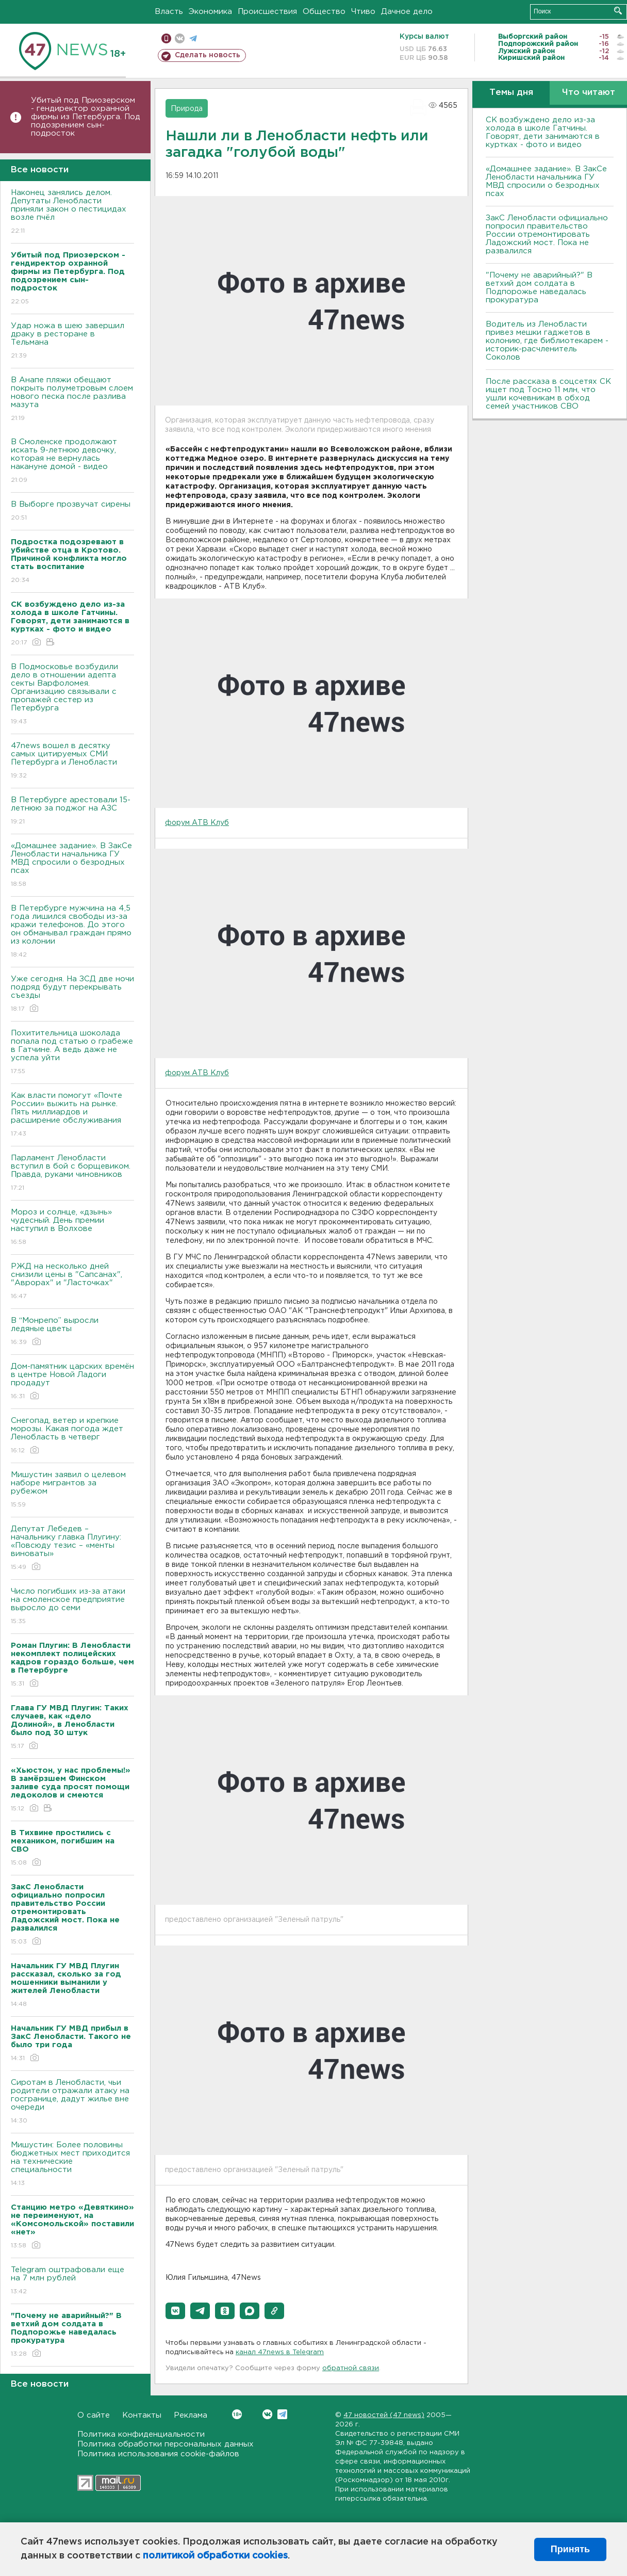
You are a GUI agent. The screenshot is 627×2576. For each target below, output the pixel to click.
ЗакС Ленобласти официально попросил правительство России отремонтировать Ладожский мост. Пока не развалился (547, 234)
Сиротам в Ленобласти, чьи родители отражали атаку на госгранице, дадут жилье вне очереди (72, 2102)
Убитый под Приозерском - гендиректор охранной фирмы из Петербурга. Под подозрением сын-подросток (85, 117)
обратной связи (350, 2368)
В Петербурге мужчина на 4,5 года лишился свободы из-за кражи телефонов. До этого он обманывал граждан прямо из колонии (72, 932)
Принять (570, 2549)
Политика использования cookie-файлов (158, 2454)
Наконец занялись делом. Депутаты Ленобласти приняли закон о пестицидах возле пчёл (72, 212)
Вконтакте (237, 2414)
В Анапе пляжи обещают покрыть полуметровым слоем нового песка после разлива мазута (72, 400)
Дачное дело (407, 11)
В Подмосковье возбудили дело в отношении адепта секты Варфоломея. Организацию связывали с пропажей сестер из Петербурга (72, 694)
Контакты (141, 2415)
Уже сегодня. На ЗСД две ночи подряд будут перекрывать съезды (72, 994)
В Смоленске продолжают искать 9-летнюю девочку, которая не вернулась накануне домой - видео (72, 461)
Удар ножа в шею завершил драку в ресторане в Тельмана (72, 341)
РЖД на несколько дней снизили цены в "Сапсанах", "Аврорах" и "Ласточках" (72, 1282)
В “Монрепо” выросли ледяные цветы (72, 1332)
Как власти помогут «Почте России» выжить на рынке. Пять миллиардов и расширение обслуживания (72, 1115)
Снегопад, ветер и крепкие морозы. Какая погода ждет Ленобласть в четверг (72, 1436)
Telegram (282, 2414)
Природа (187, 109)
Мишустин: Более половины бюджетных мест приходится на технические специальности (72, 2165)
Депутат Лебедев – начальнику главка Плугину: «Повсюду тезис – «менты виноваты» (72, 1548)
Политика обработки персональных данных (165, 2444)
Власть (169, 11)
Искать (618, 10)
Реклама (190, 2415)
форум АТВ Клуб (197, 823)
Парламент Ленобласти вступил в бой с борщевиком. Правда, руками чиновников (72, 1173)
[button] (175, 2311)
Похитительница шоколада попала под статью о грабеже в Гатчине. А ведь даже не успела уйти (72, 1053)
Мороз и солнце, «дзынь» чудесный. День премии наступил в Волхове (72, 1227)
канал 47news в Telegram (280, 2352)
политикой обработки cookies (215, 2556)
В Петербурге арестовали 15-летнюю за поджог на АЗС (72, 811)
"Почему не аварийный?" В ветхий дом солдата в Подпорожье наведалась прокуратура (539, 287)
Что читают (588, 92)
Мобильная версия (166, 38)
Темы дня (511, 92)
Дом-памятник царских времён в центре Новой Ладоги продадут (72, 1382)
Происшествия (267, 11)
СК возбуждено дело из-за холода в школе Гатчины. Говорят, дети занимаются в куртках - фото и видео (543, 132)
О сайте (93, 2415)
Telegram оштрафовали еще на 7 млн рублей (72, 2281)
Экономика (210, 11)
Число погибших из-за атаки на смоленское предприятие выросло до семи (72, 1607)
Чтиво (363, 11)
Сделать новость (207, 55)
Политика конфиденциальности (141, 2434)
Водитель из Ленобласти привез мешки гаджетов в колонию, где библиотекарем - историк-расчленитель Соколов (547, 341)
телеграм (193, 38)
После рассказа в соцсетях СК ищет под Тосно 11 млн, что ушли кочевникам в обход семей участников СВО (548, 394)
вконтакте (180, 38)
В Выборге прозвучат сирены (72, 511)
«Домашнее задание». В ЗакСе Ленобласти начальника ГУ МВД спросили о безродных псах (72, 865)
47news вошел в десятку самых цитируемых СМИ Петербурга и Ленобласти (72, 761)
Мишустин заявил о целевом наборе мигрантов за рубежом (72, 1490)
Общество (324, 11)
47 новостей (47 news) (383, 2415)
